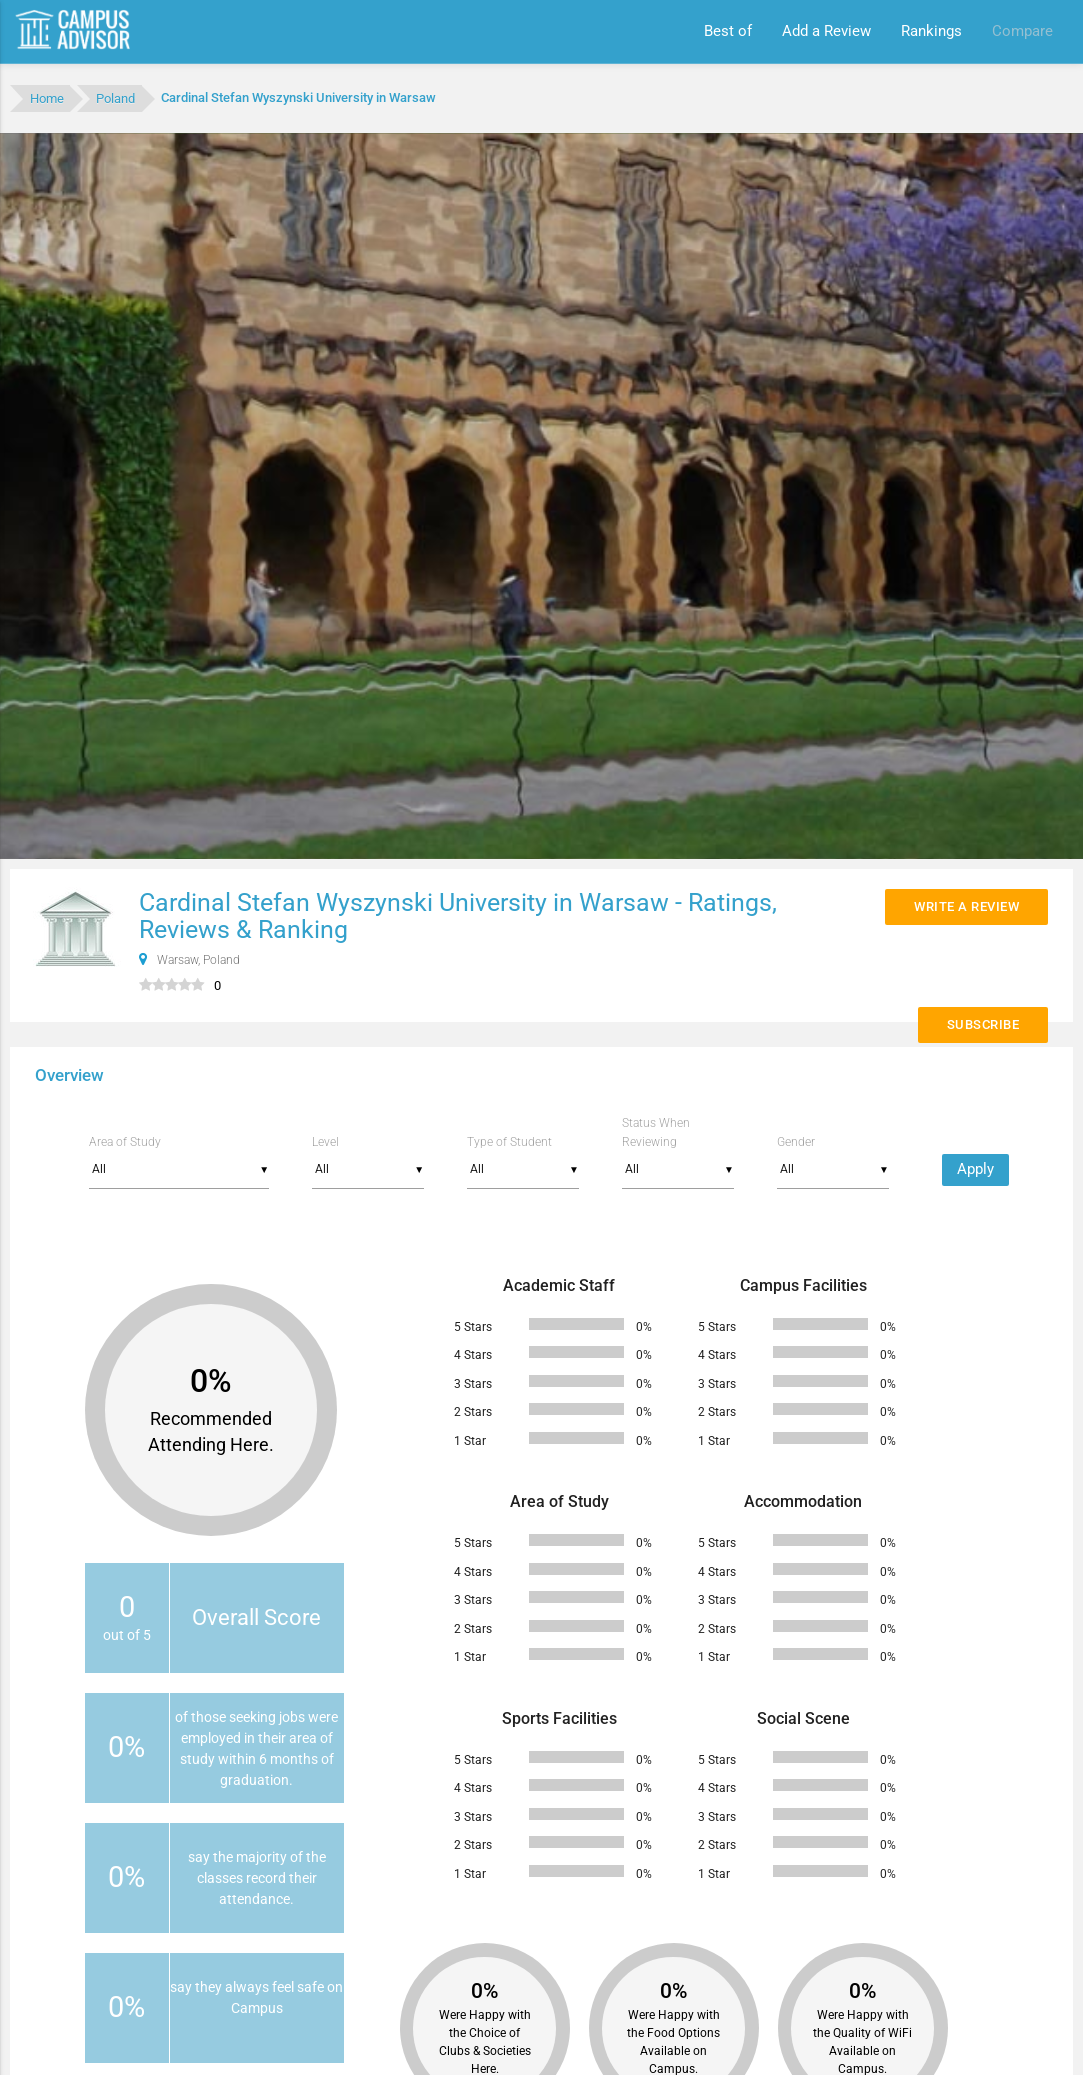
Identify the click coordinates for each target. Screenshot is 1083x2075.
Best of (728, 31)
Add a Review (826, 31)
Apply (975, 1169)
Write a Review (966, 906)
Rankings (931, 31)
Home (47, 98)
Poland (115, 98)
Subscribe (983, 1024)
